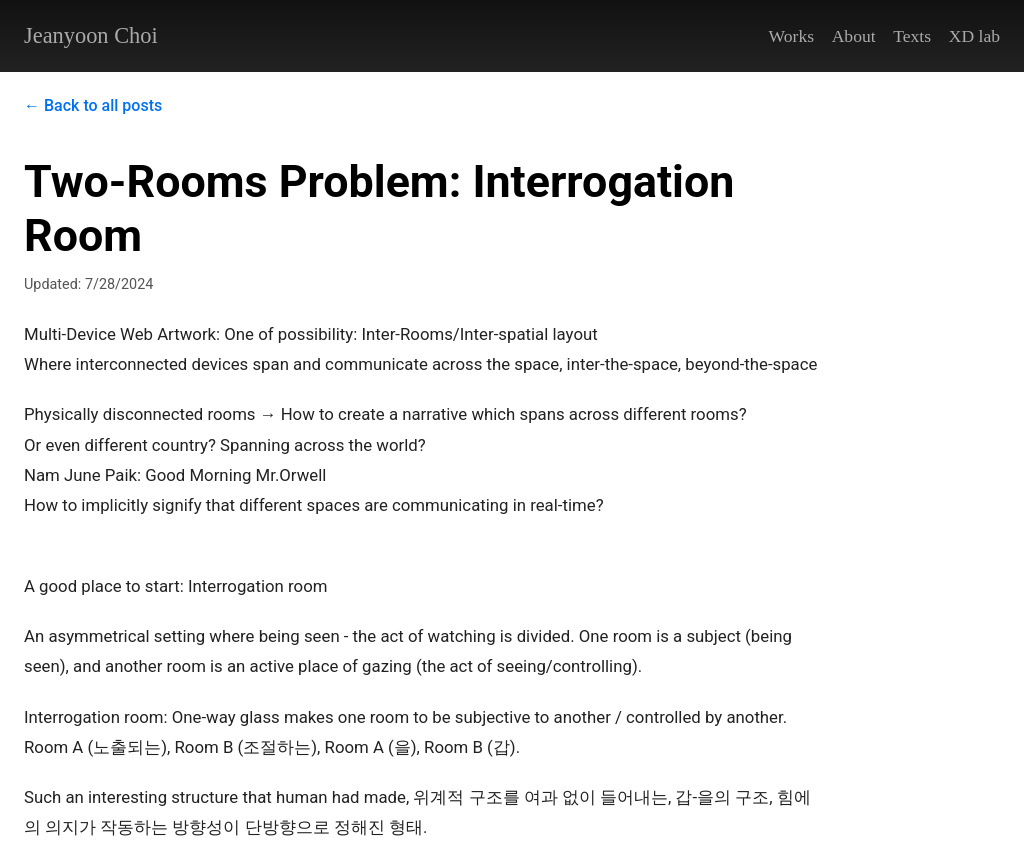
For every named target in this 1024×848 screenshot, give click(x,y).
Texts (912, 36)
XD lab (974, 36)
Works (792, 36)
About (854, 36)
